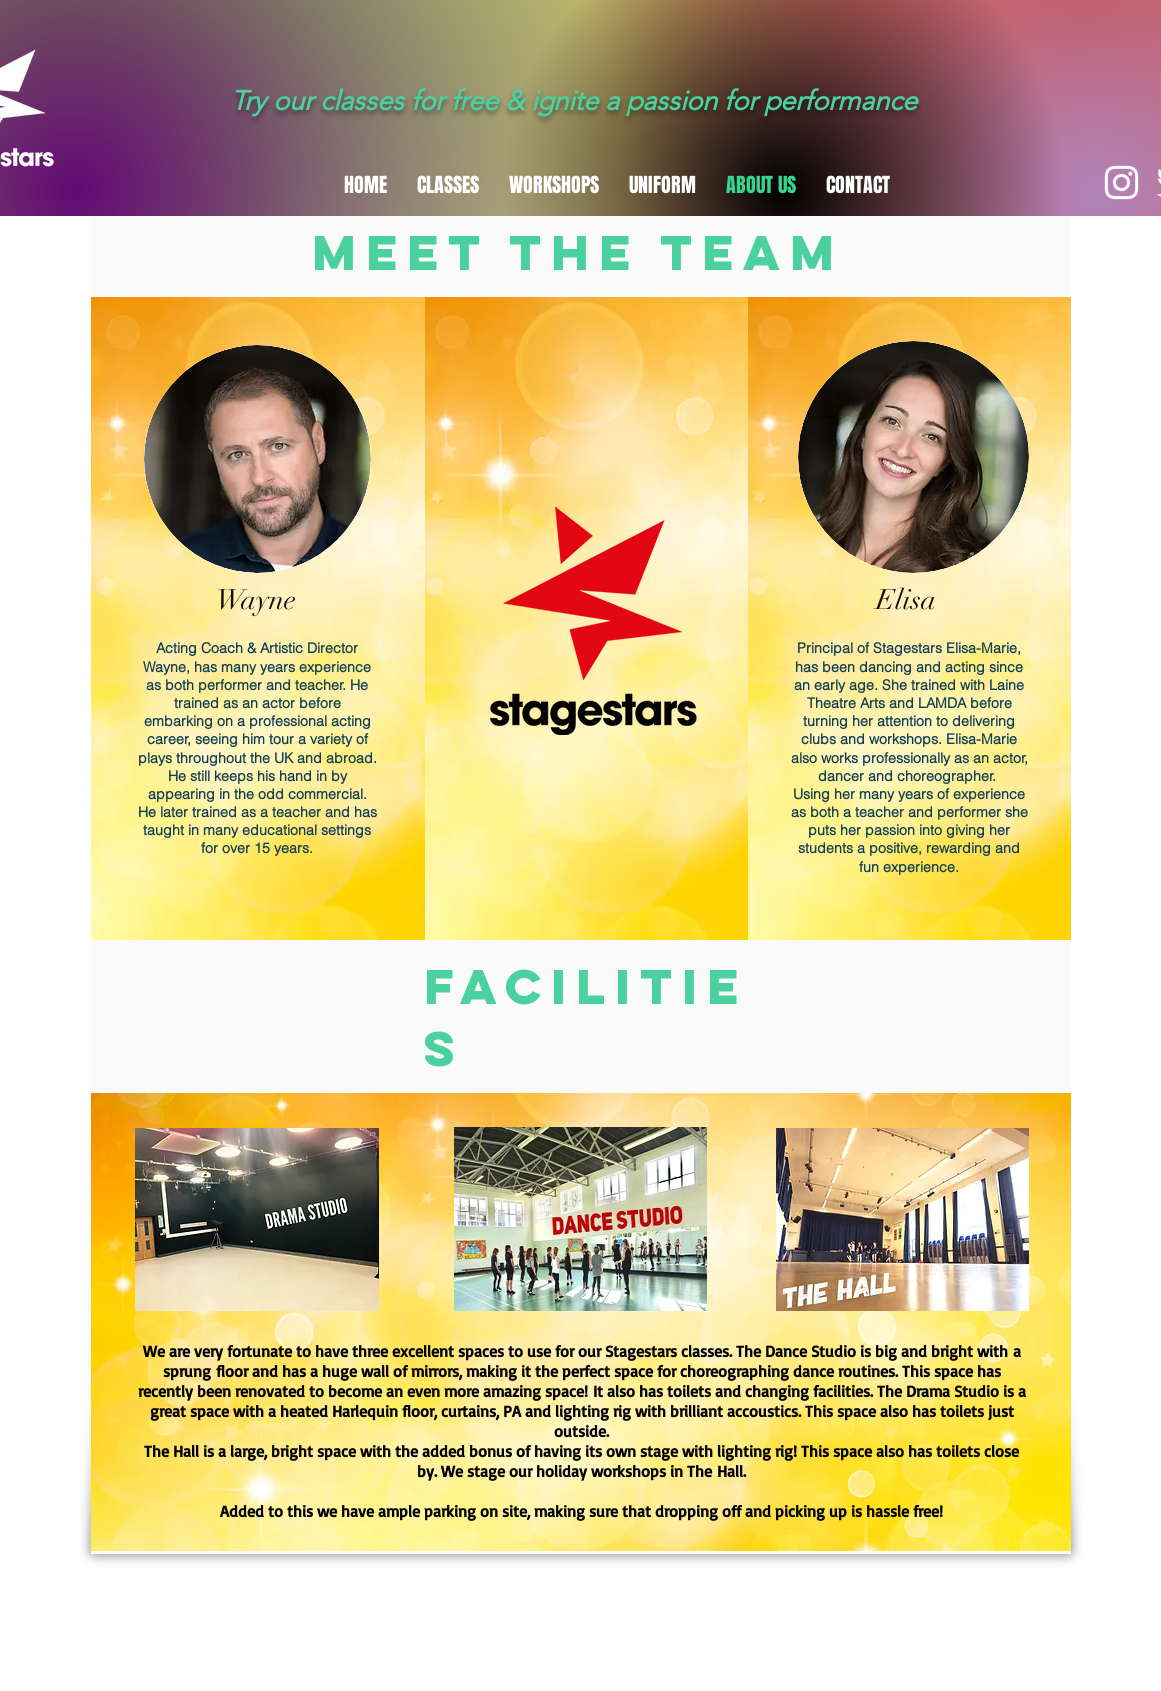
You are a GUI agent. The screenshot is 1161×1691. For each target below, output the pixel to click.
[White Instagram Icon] (1121, 182)
